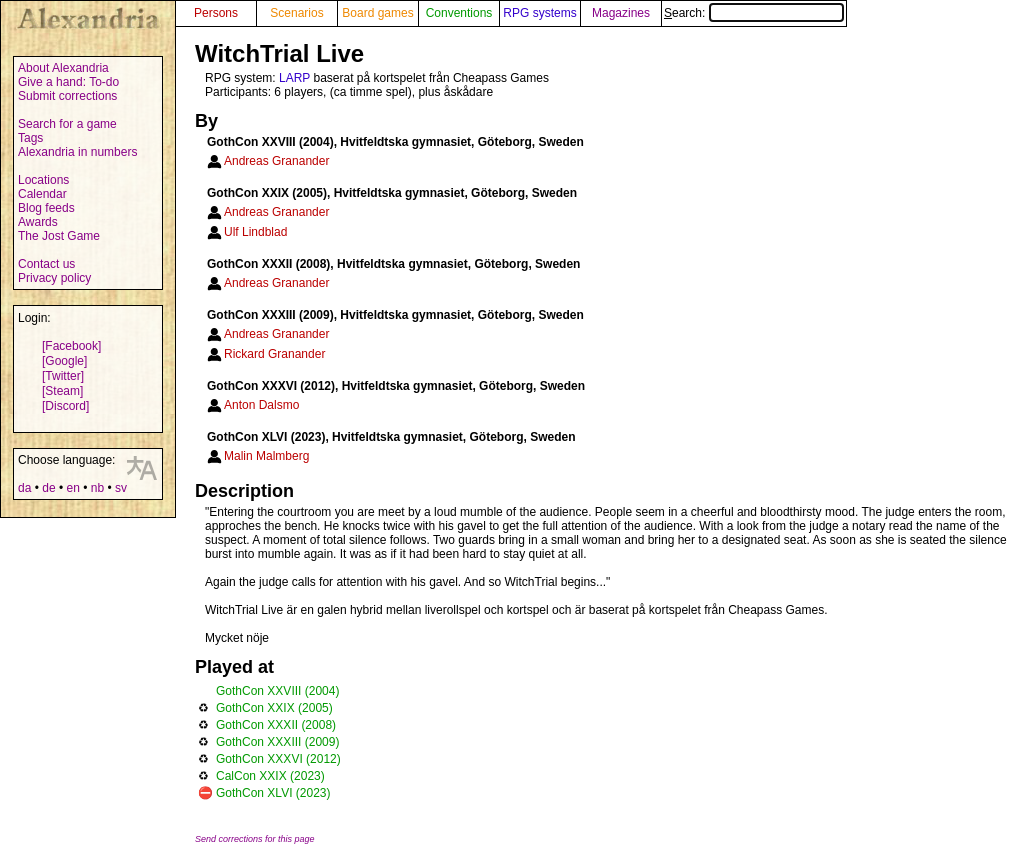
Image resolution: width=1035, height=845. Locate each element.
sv (121, 488)
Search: (754, 13)
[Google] (64, 361)
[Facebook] (71, 346)
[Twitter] (63, 376)
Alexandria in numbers (77, 152)
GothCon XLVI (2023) (273, 793)
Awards (38, 222)
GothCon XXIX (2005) (274, 708)
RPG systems (539, 13)
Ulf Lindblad (255, 232)
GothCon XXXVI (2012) (278, 759)
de (48, 488)
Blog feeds (46, 208)
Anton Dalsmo (261, 405)
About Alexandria (63, 68)
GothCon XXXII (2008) (276, 725)
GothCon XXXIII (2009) (277, 742)
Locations (43, 180)
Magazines (621, 13)
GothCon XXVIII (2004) (277, 691)
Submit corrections (67, 96)
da (24, 488)
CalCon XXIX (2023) (270, 776)
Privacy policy (54, 278)
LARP (294, 78)
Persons (216, 13)
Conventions (459, 13)
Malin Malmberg (266, 456)
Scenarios (296, 13)
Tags (30, 138)
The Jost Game (59, 236)
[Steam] (62, 391)
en (72, 488)
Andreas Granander (276, 161)
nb (97, 488)
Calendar (42, 194)
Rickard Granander (274, 354)
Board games (377, 13)
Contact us (46, 264)
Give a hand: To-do (68, 82)
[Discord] (65, 406)
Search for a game (67, 124)
